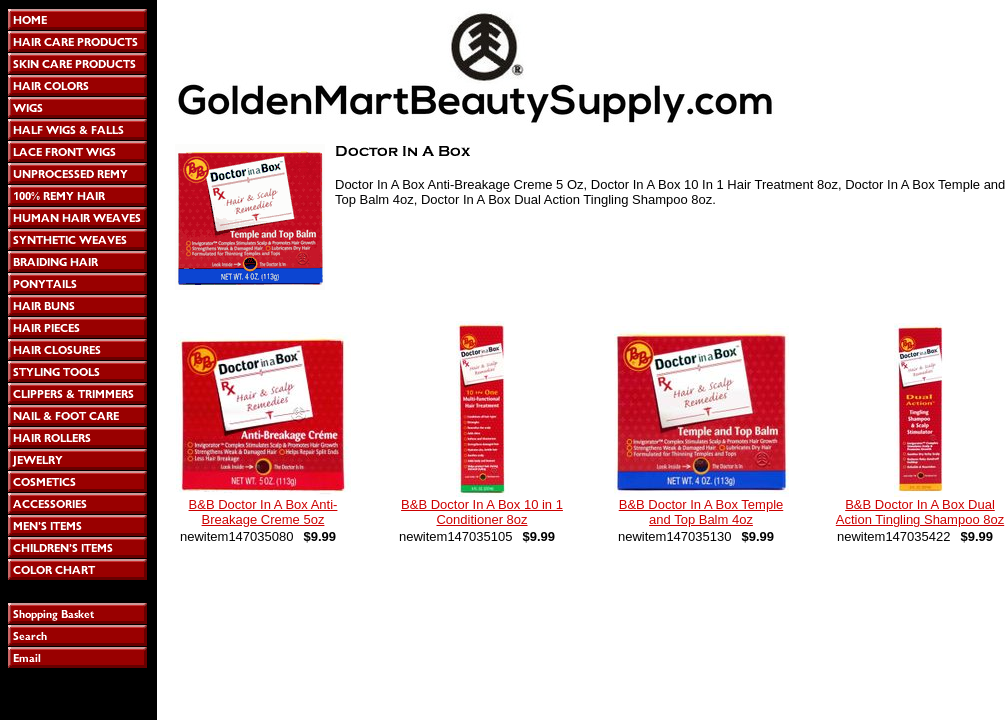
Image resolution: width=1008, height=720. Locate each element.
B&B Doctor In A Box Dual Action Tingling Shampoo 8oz (920, 512)
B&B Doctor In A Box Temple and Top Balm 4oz (701, 512)
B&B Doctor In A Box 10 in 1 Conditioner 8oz (482, 512)
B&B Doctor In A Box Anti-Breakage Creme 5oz (263, 512)
